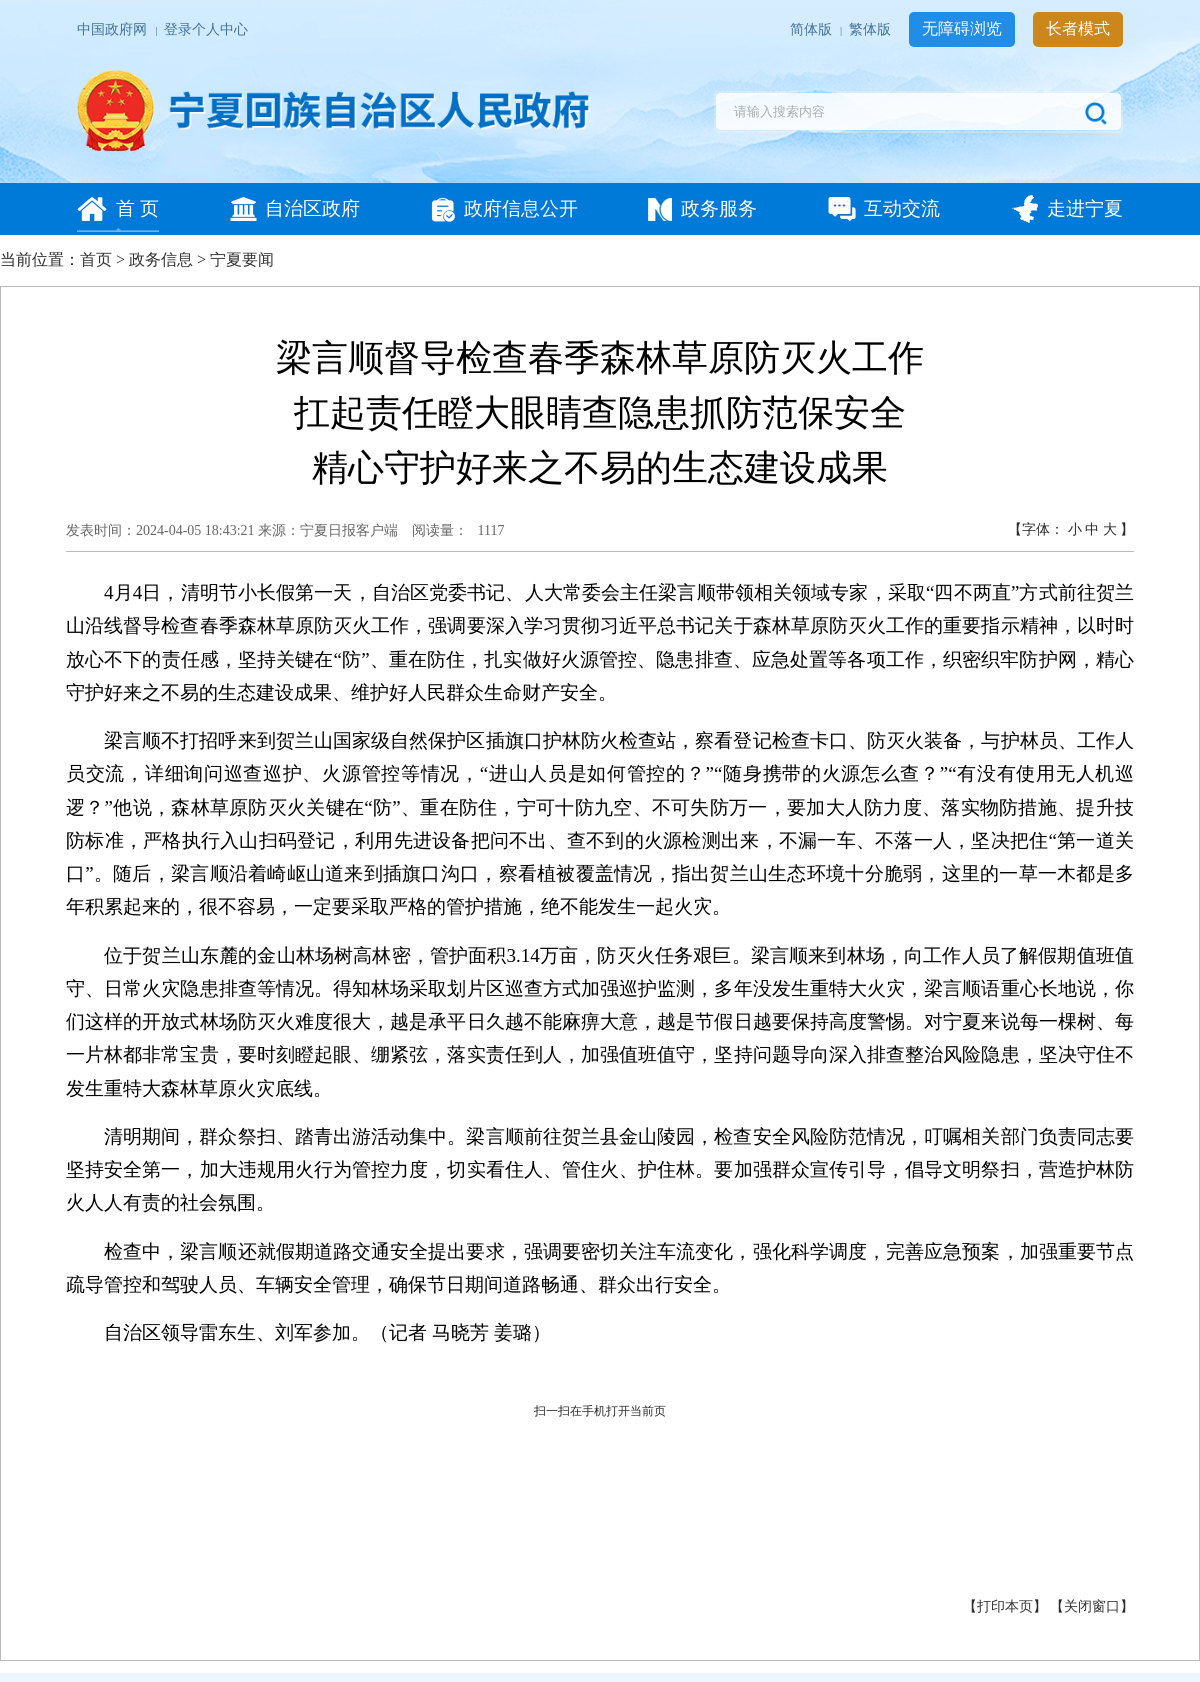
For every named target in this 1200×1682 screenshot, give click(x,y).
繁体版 (871, 29)
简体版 (812, 29)
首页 (96, 259)
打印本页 (1005, 1606)
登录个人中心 (206, 29)
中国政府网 (113, 29)
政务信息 (161, 259)
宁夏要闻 (242, 259)
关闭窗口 (1092, 1606)
